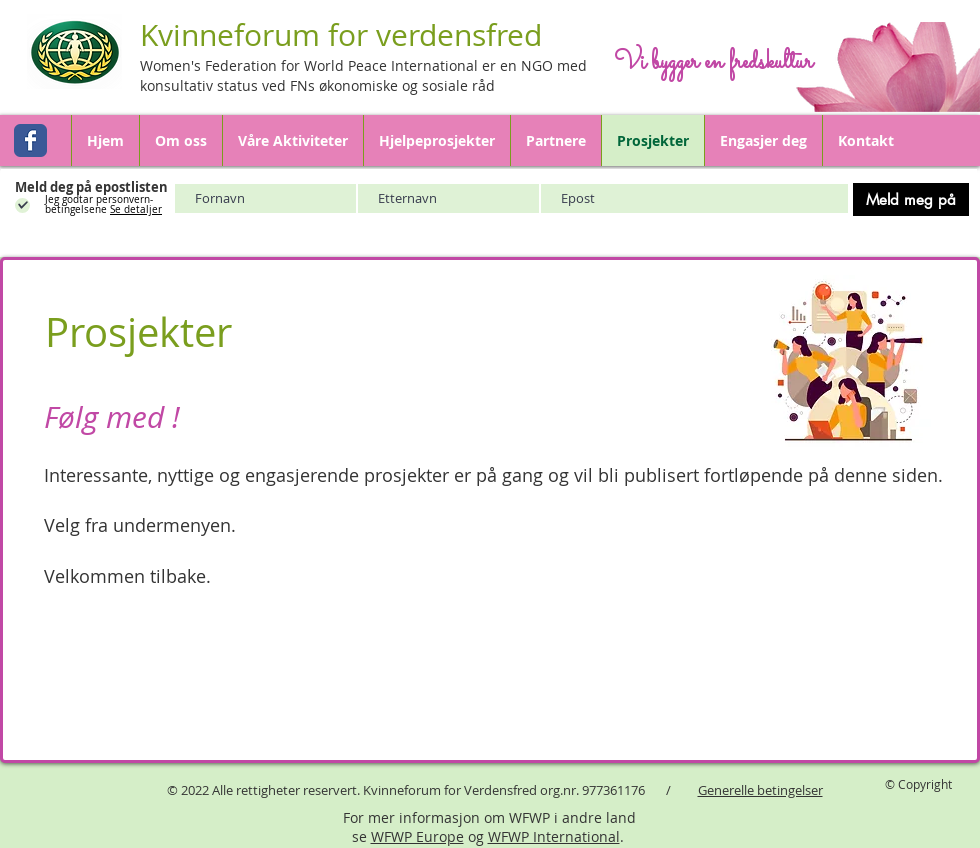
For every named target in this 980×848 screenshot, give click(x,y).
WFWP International (554, 836)
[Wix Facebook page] (30, 140)
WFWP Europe (417, 836)
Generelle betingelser (760, 790)
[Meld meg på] (911, 199)
